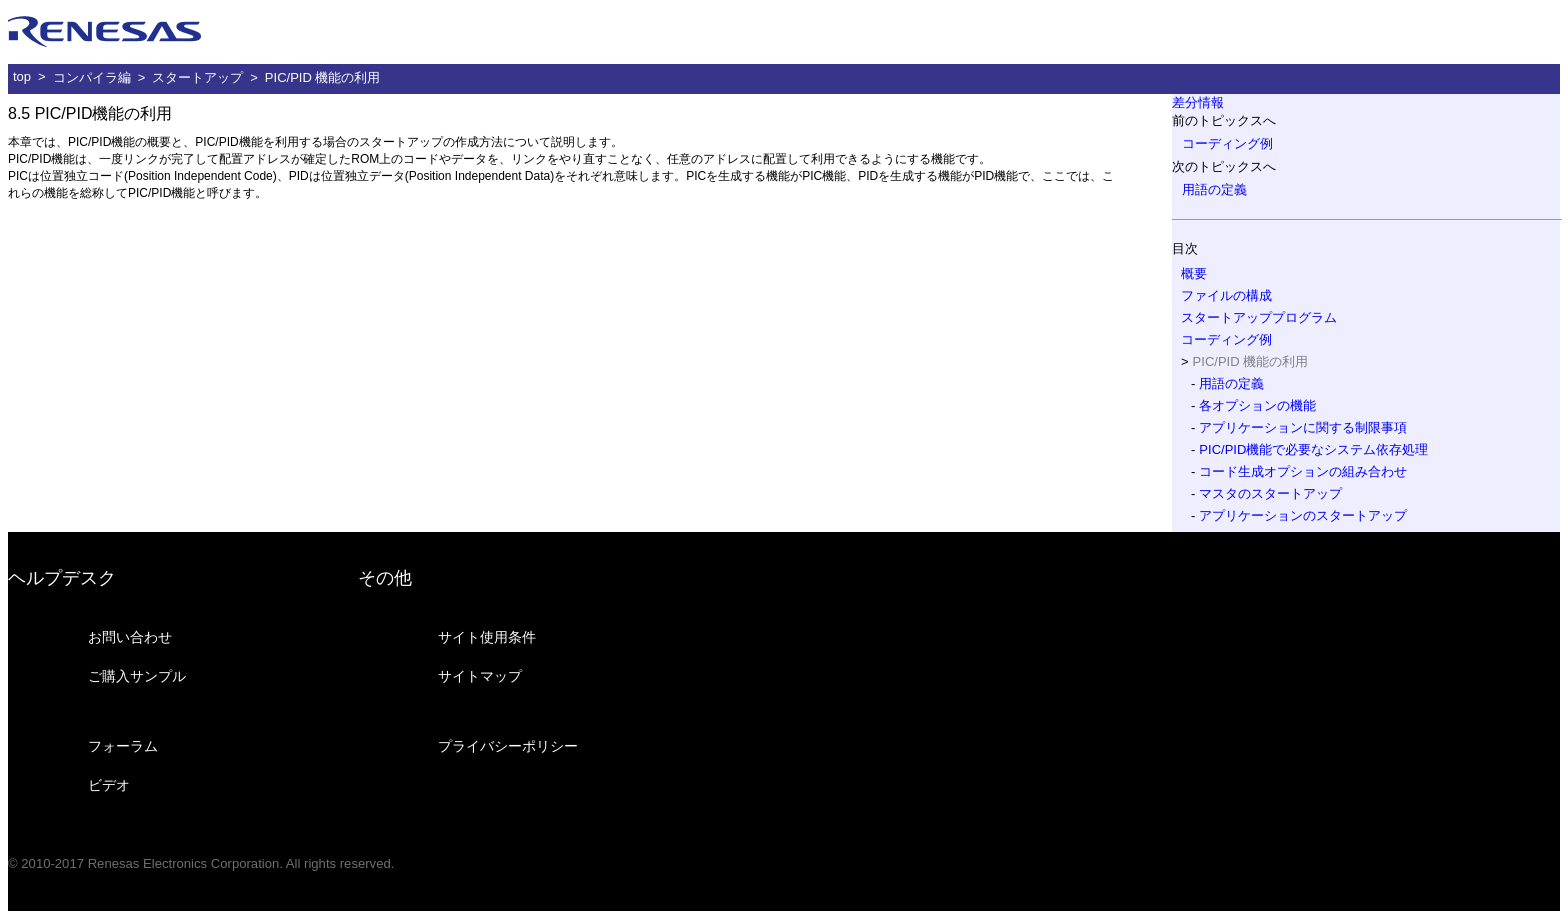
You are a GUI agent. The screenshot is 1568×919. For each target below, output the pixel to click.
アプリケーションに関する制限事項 (1303, 427)
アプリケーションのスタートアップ (1303, 515)
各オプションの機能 (1257, 405)
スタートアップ (197, 77)
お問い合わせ (130, 637)
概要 (1194, 273)
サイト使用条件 (487, 637)
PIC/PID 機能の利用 (323, 77)
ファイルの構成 (1226, 295)
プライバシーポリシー (508, 746)
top (22, 76)
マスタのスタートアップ (1270, 493)
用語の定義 (1214, 189)
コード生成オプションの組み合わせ (1303, 471)
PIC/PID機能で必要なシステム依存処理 (1313, 449)
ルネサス (105, 32)
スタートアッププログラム (1259, 317)
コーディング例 (1227, 143)
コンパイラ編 (92, 77)
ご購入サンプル (137, 676)
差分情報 (1198, 102)
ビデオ (109, 785)
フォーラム (123, 746)
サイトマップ (480, 676)
